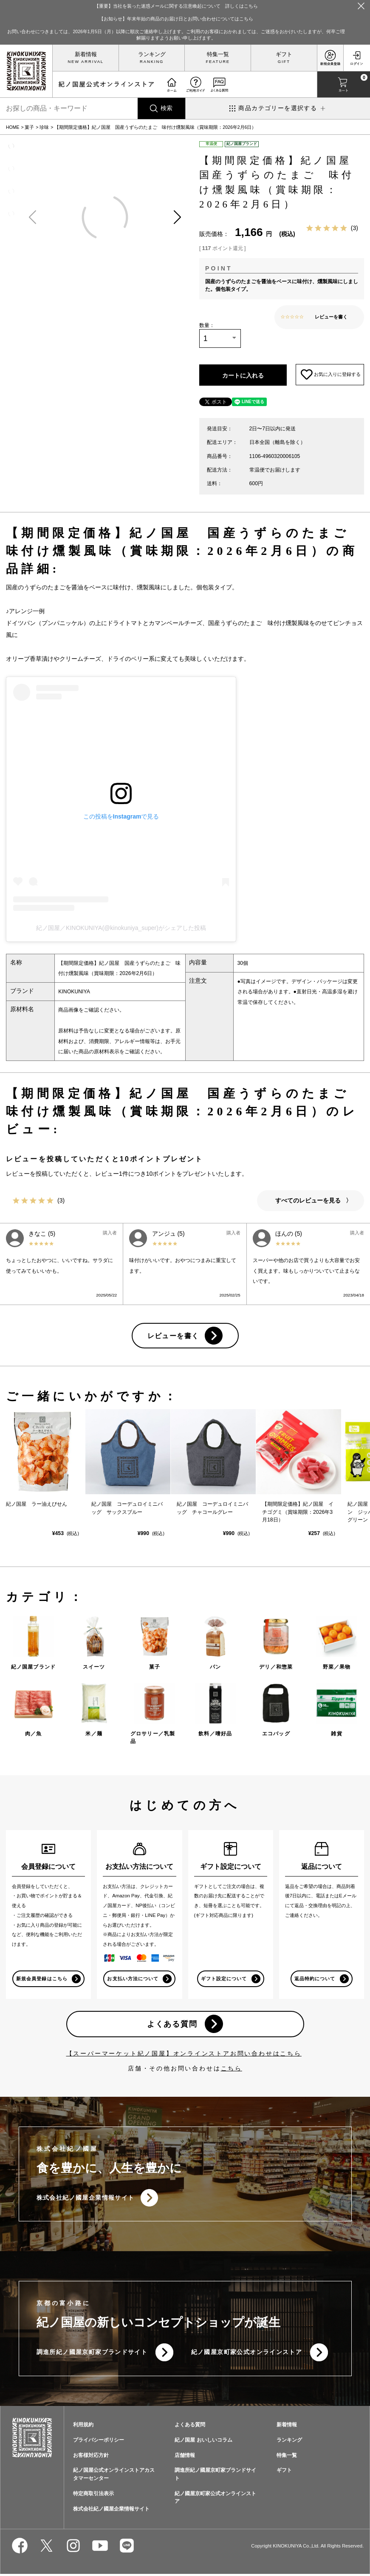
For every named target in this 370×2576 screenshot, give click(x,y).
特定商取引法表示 (93, 2495)
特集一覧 (218, 54)
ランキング (152, 54)
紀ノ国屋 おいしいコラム (203, 2442)
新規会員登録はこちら (42, 1979)
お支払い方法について (132, 1979)
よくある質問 (172, 2026)
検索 (166, 108)
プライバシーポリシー (98, 2442)
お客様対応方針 (91, 2457)
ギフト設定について (224, 1979)
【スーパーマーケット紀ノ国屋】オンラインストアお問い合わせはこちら (184, 2055)
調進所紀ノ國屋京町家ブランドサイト (92, 2354)
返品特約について (314, 1979)
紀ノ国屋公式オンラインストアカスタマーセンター (114, 2476)
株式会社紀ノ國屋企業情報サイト (86, 2199)
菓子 (29, 127)
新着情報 (86, 54)
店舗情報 (185, 2457)
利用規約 (83, 2427)
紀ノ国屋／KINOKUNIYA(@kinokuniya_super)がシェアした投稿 (121, 929)
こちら (231, 2070)
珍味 (44, 127)
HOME (13, 127)
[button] (177, 217)
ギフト (284, 54)
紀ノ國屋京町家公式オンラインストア (246, 2354)
